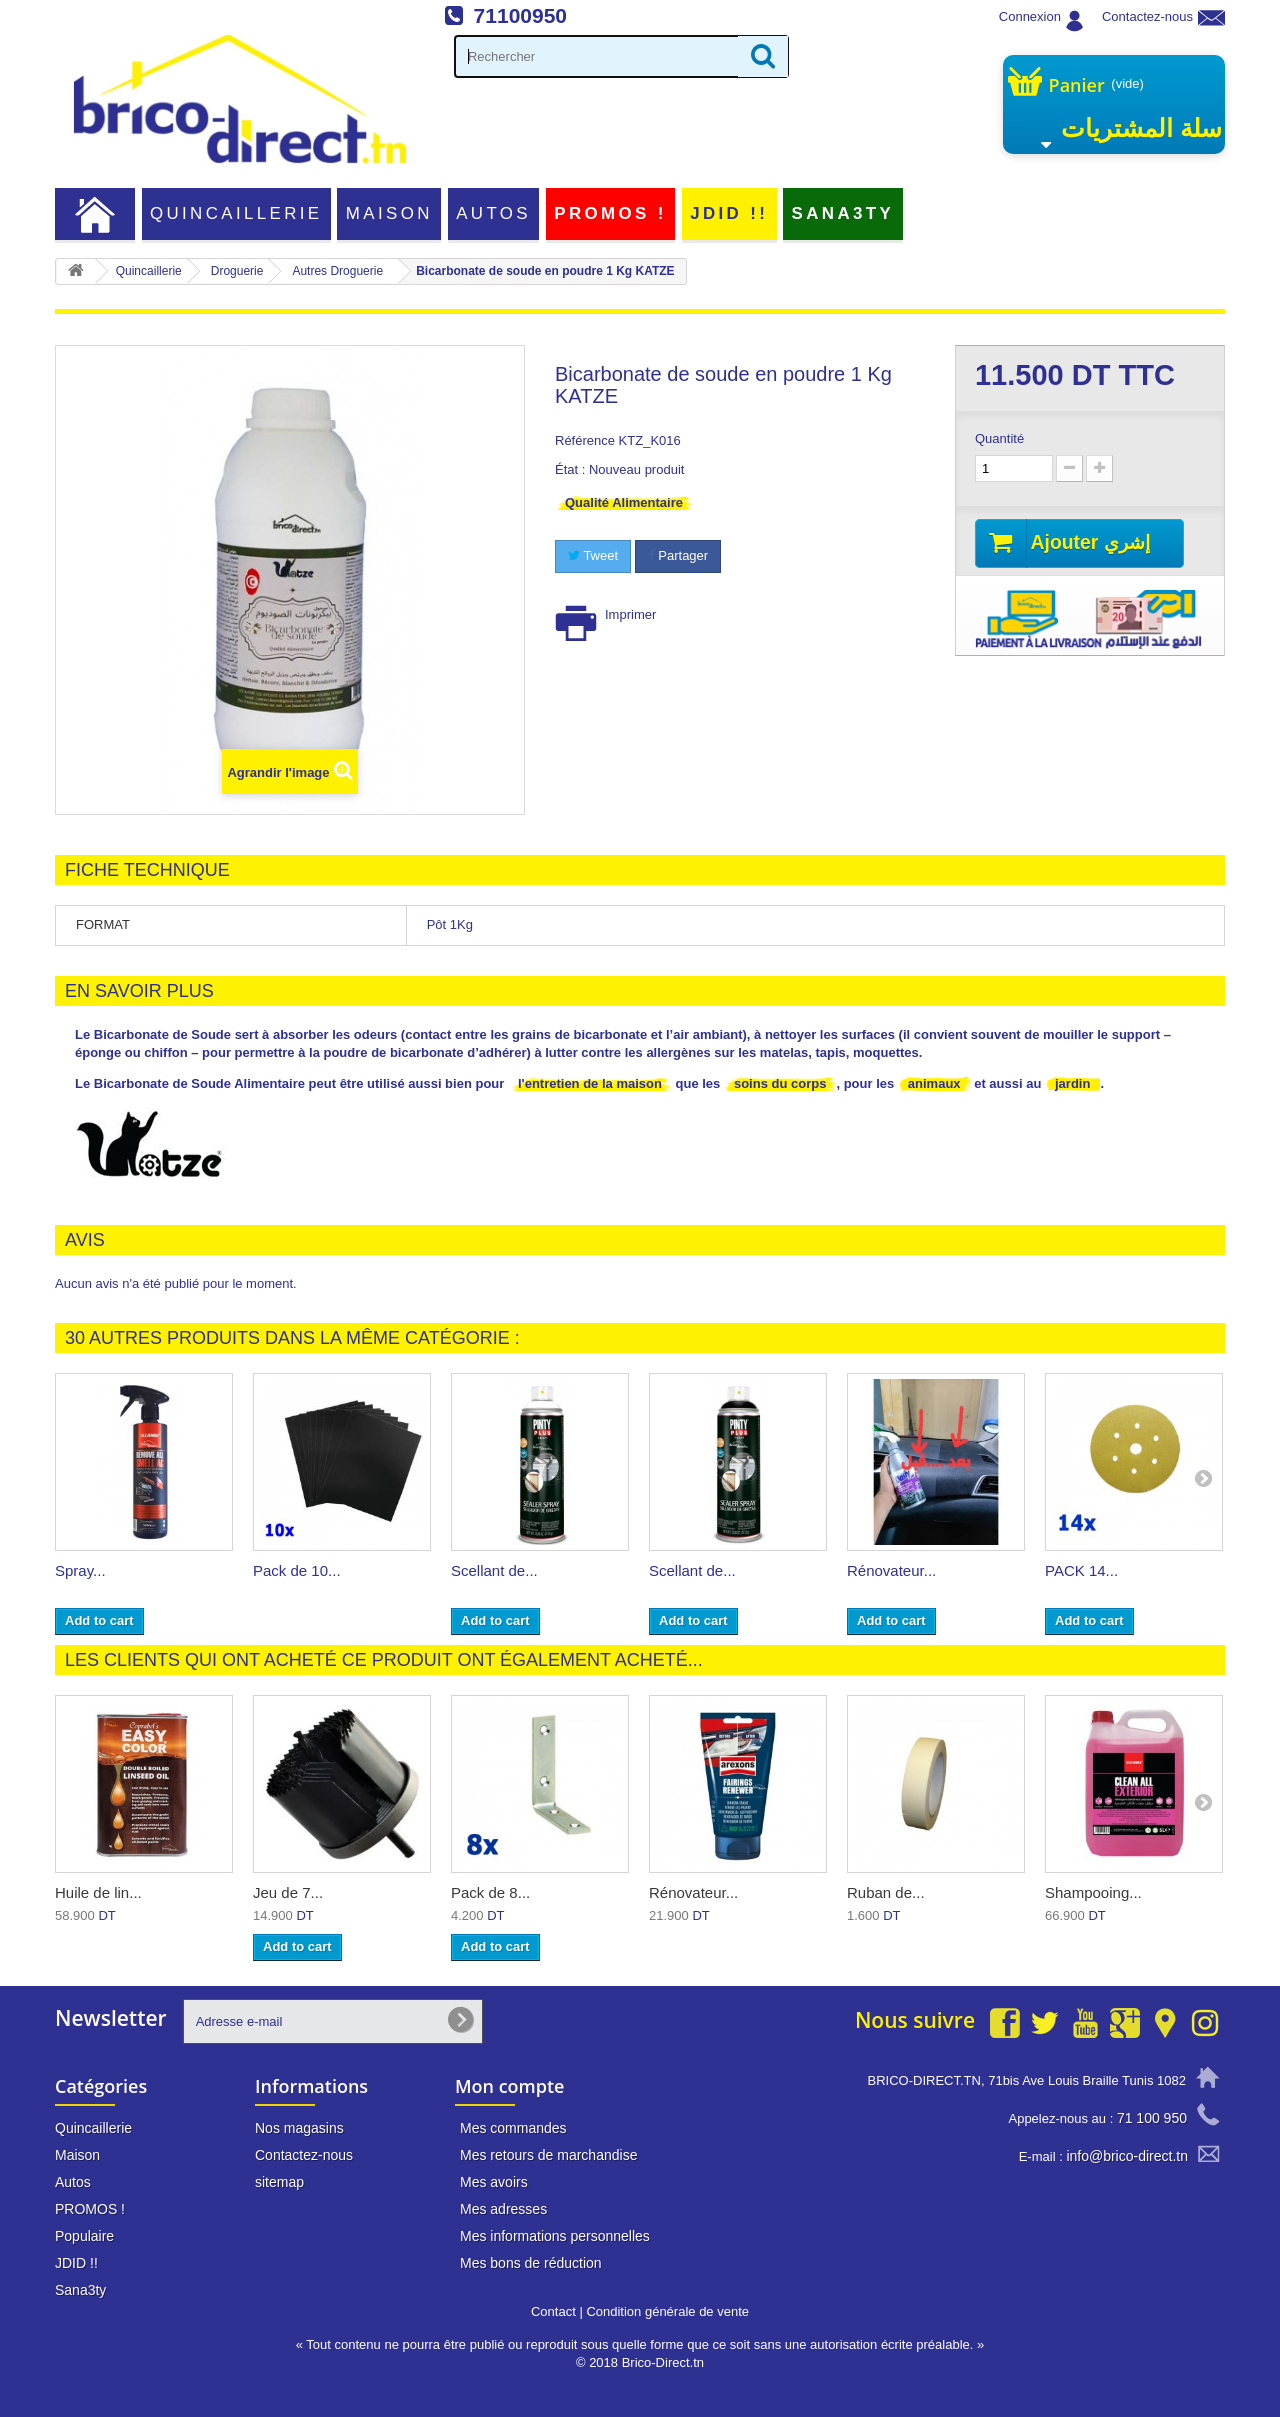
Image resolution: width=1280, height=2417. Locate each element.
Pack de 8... (490, 1892)
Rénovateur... (891, 1570)
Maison (389, 213)
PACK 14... (1081, 1570)
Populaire (84, 2236)
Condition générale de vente (667, 2311)
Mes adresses (503, 2209)
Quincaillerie (236, 213)
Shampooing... (1093, 1892)
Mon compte (509, 2086)
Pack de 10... (297, 1570)
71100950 (520, 15)
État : (570, 469)
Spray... (80, 1570)
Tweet (593, 555)
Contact (553, 2311)
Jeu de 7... (288, 1892)
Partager (678, 555)
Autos (493, 213)
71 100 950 (1152, 2118)
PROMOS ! (610, 213)
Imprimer (630, 614)
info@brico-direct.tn (1127, 2156)
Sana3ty (843, 213)
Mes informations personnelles (555, 2236)
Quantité (999, 438)
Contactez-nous (1147, 16)
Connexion (1030, 16)
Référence (585, 440)
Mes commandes (513, 2128)
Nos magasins (299, 2128)
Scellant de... (494, 1570)
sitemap (279, 2182)
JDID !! (729, 213)
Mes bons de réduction (531, 2263)
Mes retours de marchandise (548, 2155)
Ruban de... (886, 1892)
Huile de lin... (98, 1892)
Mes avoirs (494, 2182)
